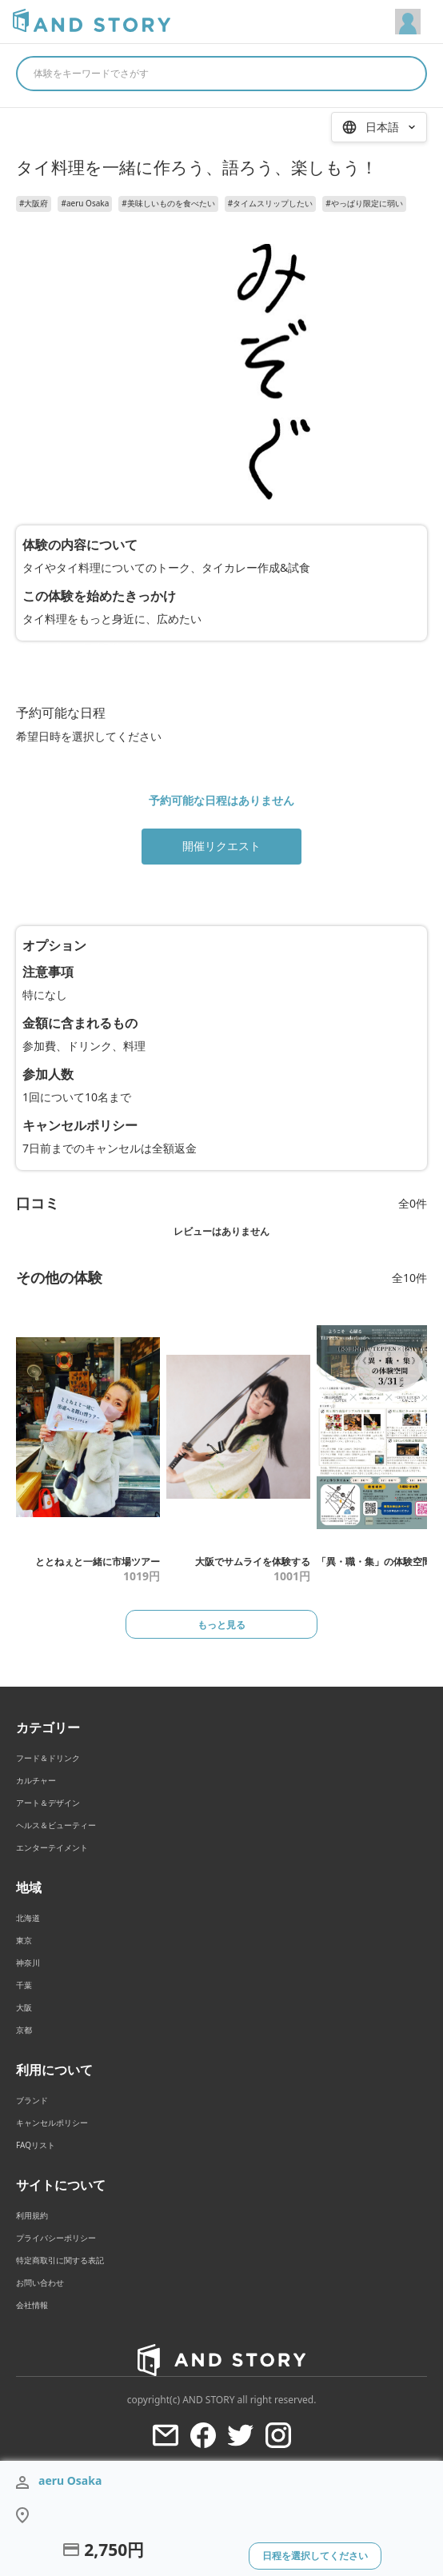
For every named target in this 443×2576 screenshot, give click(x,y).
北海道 (28, 1917)
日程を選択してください (315, 2555)
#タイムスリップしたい (270, 203)
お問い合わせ (40, 2282)
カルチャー (36, 1780)
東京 (24, 1940)
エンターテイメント (52, 1847)
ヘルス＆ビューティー (56, 1825)
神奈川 (28, 1962)
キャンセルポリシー (52, 2122)
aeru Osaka (70, 2480)
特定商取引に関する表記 (60, 2260)
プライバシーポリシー (56, 2237)
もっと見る (221, 1624)
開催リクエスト (221, 845)
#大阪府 (33, 203)
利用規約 (32, 2215)
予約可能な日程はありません (221, 800)
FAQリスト (35, 2145)
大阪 (24, 2007)
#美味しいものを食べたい (168, 203)
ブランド (32, 2100)
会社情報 (32, 2304)
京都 (24, 2029)
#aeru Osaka (85, 203)
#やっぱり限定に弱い (363, 203)
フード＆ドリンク (48, 1757)
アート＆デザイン (48, 1802)
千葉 (24, 1985)
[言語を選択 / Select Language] (379, 127)
